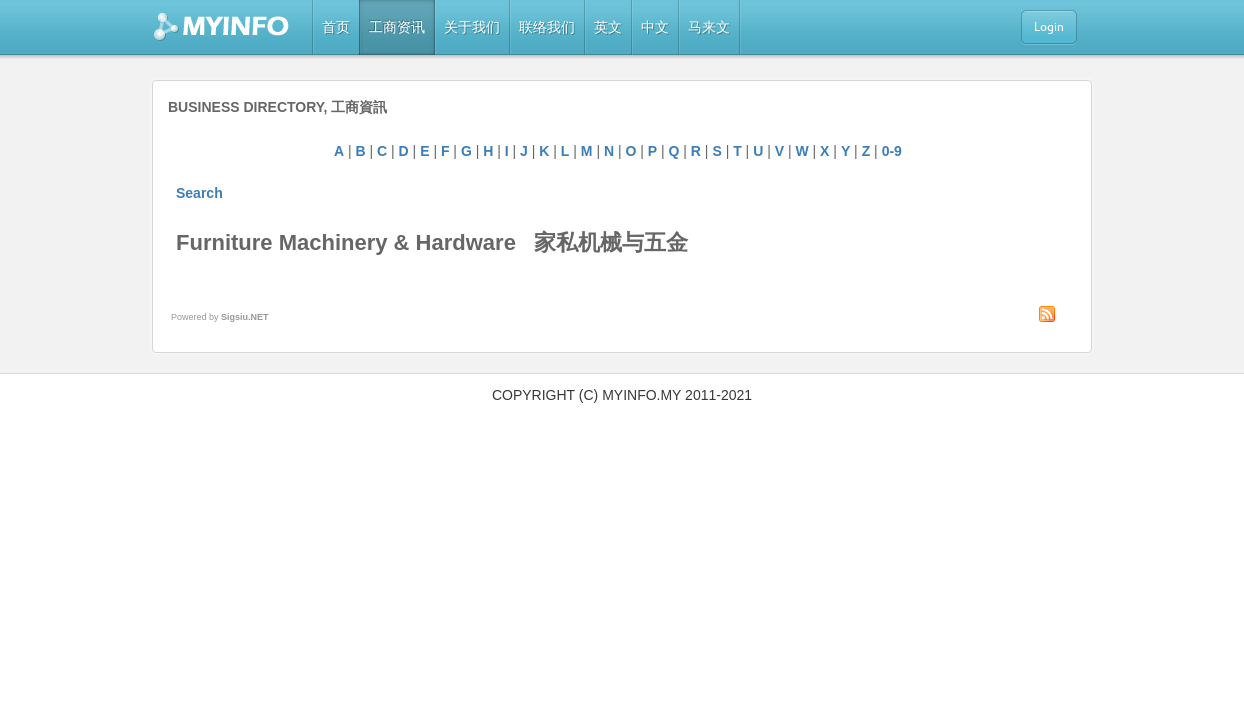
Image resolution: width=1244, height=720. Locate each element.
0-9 (892, 151)
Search (199, 193)
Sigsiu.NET (245, 317)
